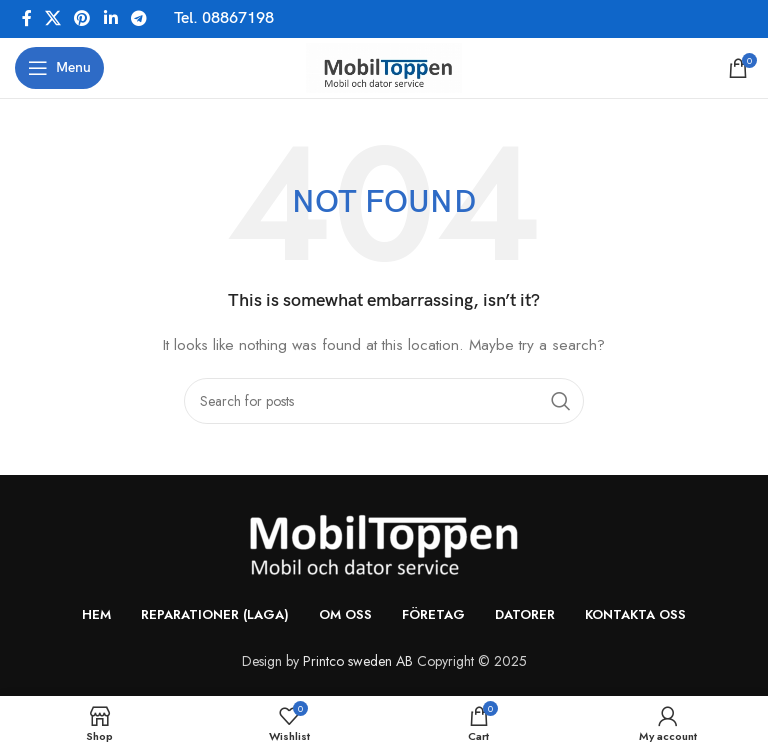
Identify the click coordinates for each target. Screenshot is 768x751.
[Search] (384, 401)
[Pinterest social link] (82, 18)
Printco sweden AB (358, 661)
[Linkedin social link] (110, 18)
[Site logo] (384, 66)
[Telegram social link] (138, 18)
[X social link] (52, 18)
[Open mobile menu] (59, 68)
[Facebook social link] (26, 18)
